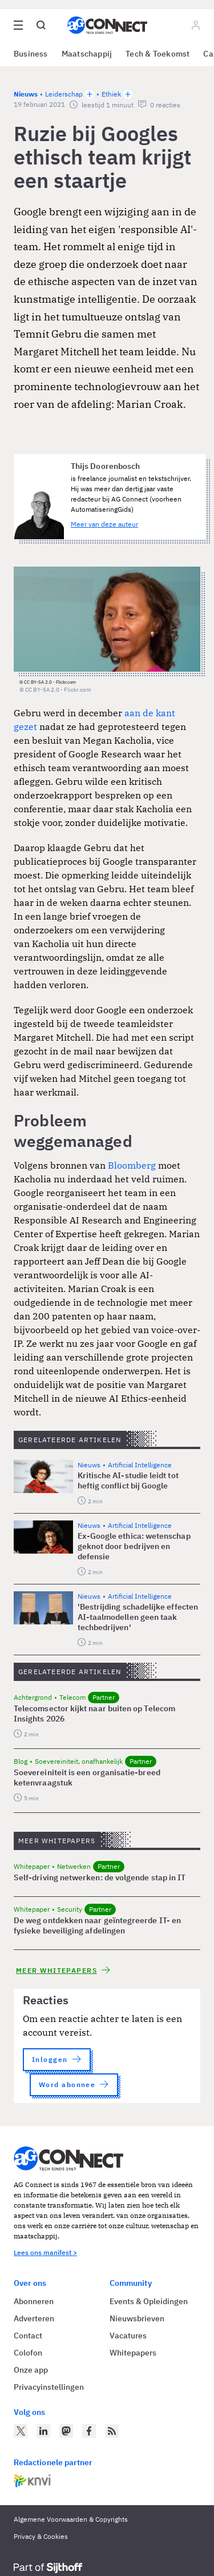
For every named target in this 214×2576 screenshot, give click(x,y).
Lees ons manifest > (45, 2252)
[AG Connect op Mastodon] (66, 2431)
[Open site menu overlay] (18, 25)
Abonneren (34, 2301)
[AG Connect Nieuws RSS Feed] (112, 2431)
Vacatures (128, 2335)
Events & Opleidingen (149, 2301)
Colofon (28, 2353)
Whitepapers (133, 2353)
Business (31, 54)
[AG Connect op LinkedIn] (43, 2431)
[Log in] (195, 25)
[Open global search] (41, 25)
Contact (28, 2335)
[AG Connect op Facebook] (89, 2431)
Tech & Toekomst (157, 54)
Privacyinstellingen (49, 2387)
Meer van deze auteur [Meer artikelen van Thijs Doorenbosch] (104, 524)
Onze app (31, 2370)
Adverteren (34, 2318)
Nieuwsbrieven (137, 2318)
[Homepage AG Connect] (107, 25)
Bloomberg (132, 1165)
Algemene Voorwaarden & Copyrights (71, 2519)
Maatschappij (87, 54)
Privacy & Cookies (41, 2536)
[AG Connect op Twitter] (20, 2431)
